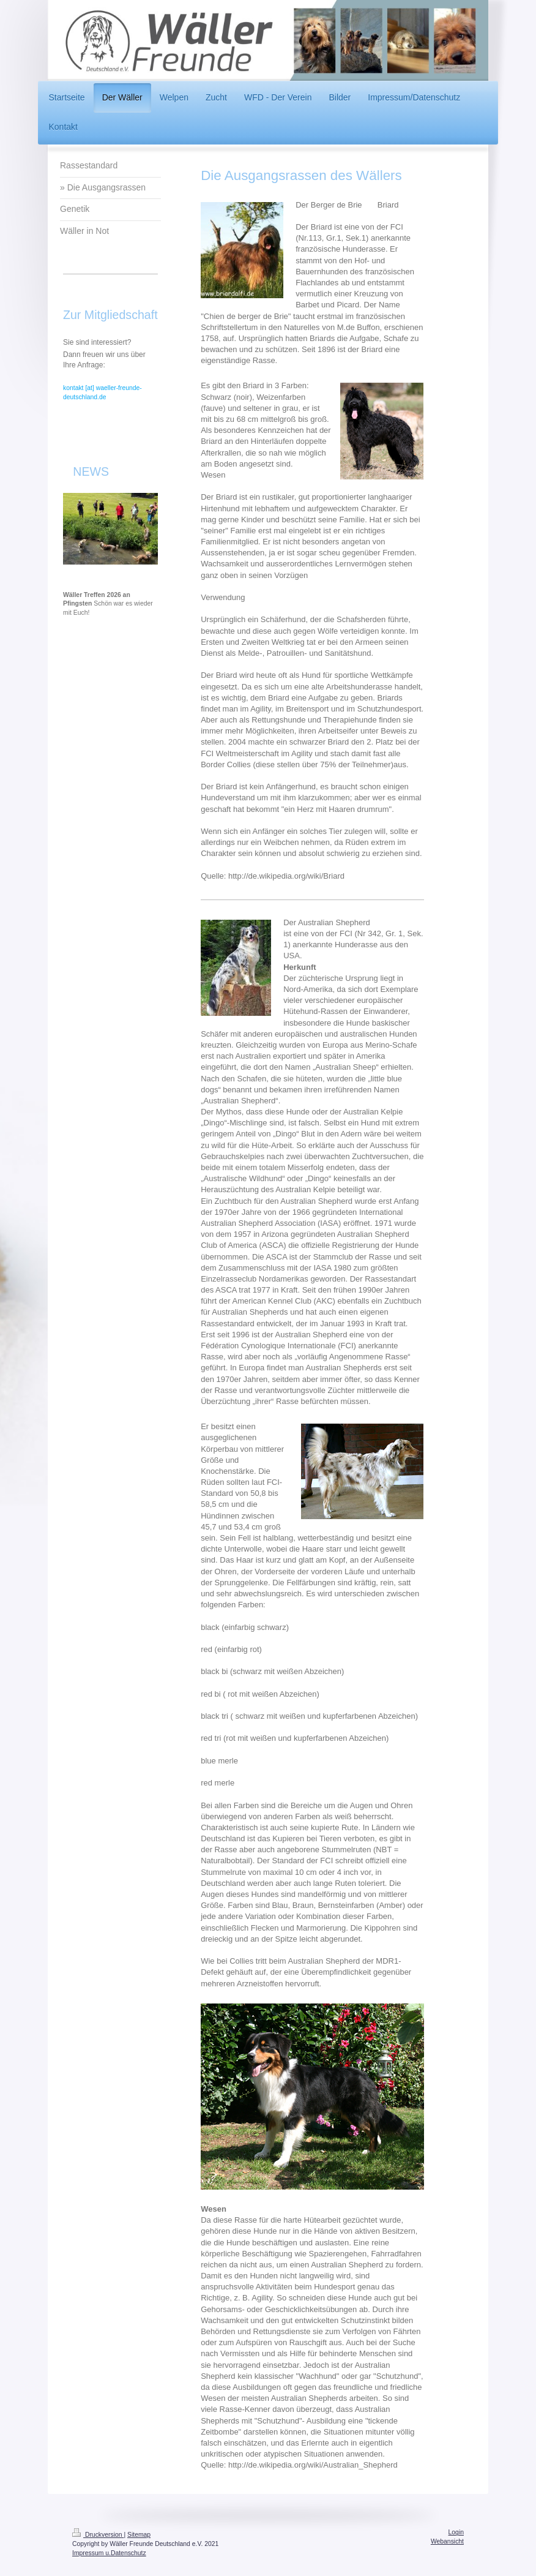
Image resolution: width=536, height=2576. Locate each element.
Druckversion (98, 2534)
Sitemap (139, 2534)
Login (456, 2532)
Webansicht (447, 2541)
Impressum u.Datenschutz (109, 2553)
